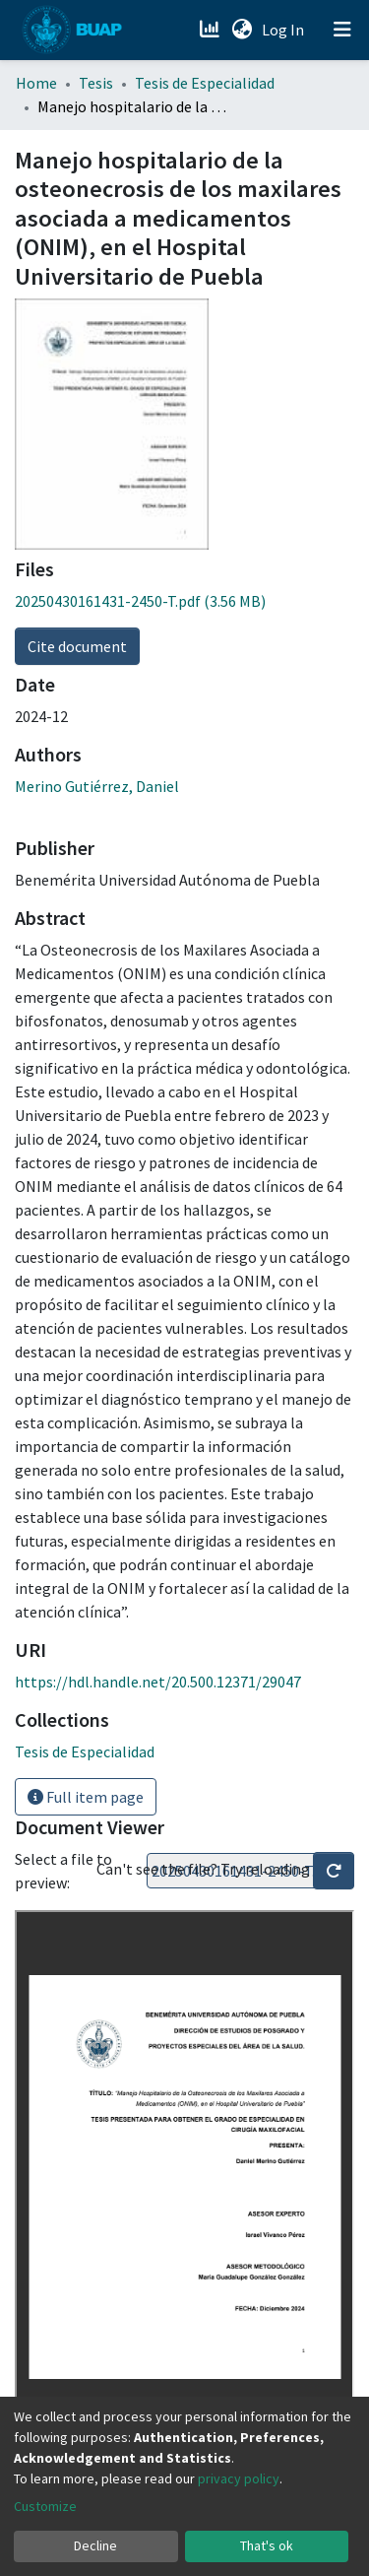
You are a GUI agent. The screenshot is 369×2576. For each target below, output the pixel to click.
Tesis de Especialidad (205, 83)
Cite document (77, 646)
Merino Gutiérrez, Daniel (97, 786)
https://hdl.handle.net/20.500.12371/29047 (158, 1681)
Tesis (96, 83)
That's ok (266, 2545)
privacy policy (238, 2478)
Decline (95, 2545)
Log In (285, 29)
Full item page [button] (86, 1797)
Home (36, 83)
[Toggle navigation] (342, 29)
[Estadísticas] (211, 29)
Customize (45, 2506)
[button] (241, 29)
